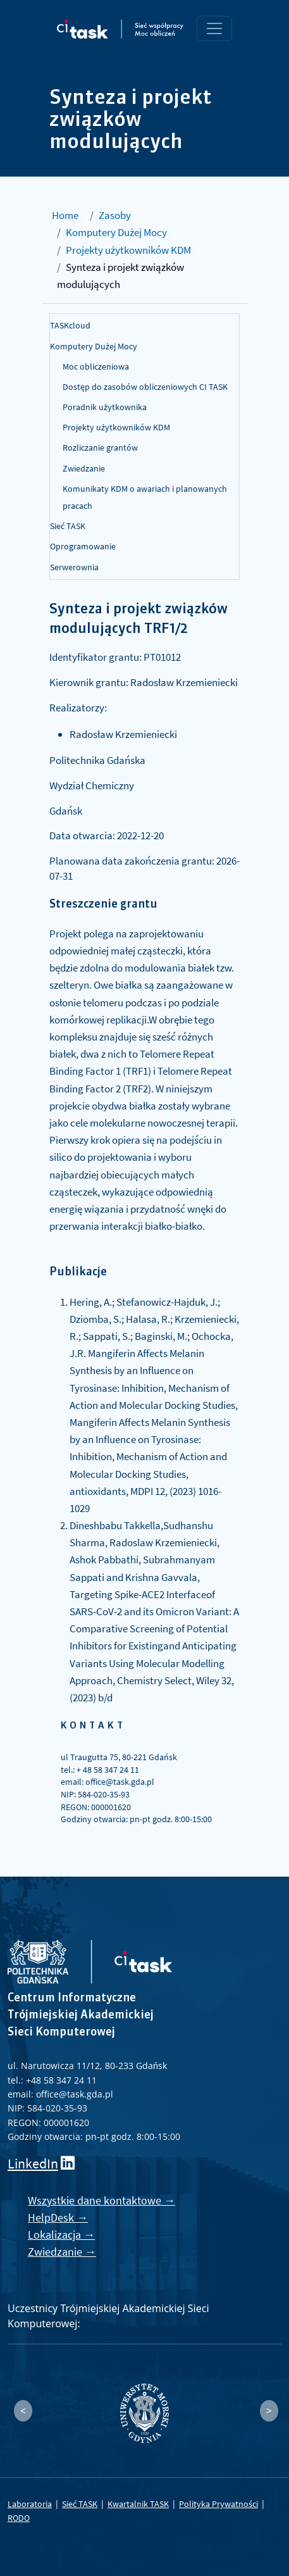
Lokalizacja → (61, 2234)
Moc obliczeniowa (96, 366)
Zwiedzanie (84, 468)
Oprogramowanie (83, 546)
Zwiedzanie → (62, 2251)
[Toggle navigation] (214, 28)
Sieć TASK (67, 526)
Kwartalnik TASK (138, 2504)
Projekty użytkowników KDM (128, 250)
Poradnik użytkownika (105, 407)
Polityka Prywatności (218, 2504)
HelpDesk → (58, 2217)
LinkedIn (33, 2163)
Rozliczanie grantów (100, 447)
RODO (19, 2517)
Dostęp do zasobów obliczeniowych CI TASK (145, 386)
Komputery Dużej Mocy (116, 232)
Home (65, 215)
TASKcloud (70, 325)
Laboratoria (30, 2504)
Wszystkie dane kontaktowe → (101, 2200)
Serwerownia (74, 567)
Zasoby (115, 215)
